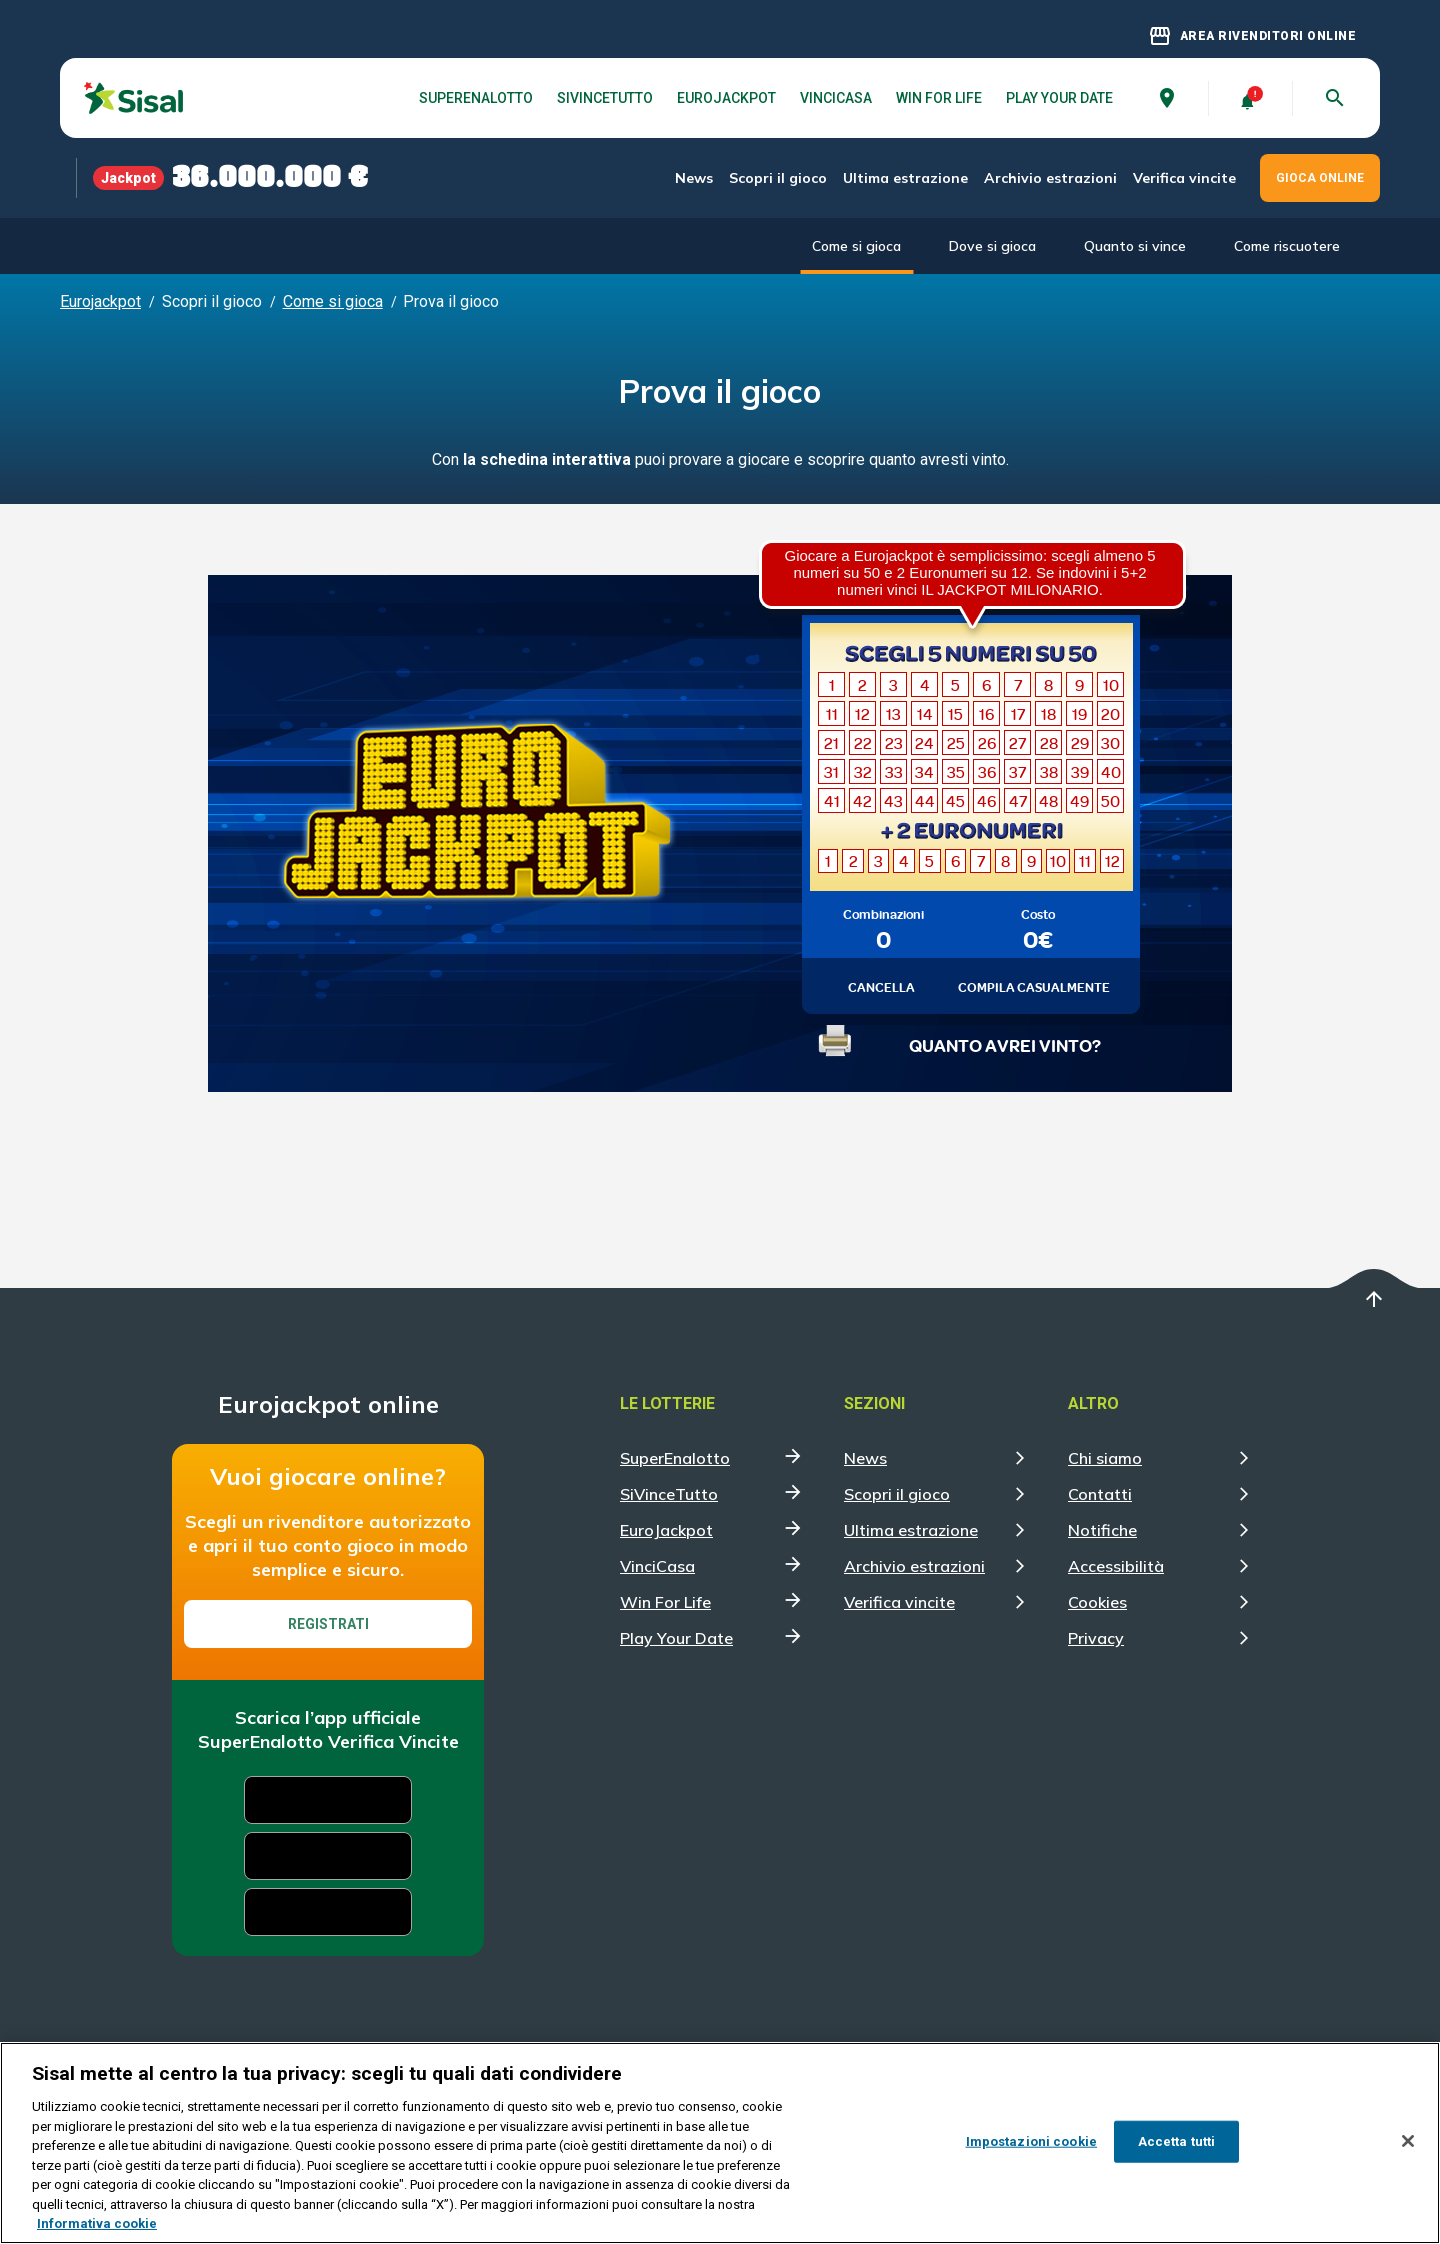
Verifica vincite (1184, 178)
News (694, 178)
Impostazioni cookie (1031, 2141)
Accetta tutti (1177, 2141)
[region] (720, 2143)
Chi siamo (1105, 1458)
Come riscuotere (1287, 246)
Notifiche (1102, 1530)
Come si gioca (856, 246)
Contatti (1100, 1494)
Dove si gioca (992, 246)
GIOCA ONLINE (1320, 178)
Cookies (1097, 1602)
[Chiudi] (1408, 2141)
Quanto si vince (1135, 246)
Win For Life (939, 98)
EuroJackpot (726, 98)
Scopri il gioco (778, 178)
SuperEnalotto (476, 98)
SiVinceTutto (605, 98)
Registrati (328, 1624)
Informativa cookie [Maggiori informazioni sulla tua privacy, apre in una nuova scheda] (97, 2223)
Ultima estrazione (905, 178)
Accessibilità (1116, 1566)
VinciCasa (836, 98)
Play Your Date (1059, 98)
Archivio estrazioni (1050, 178)
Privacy (1096, 1638)
